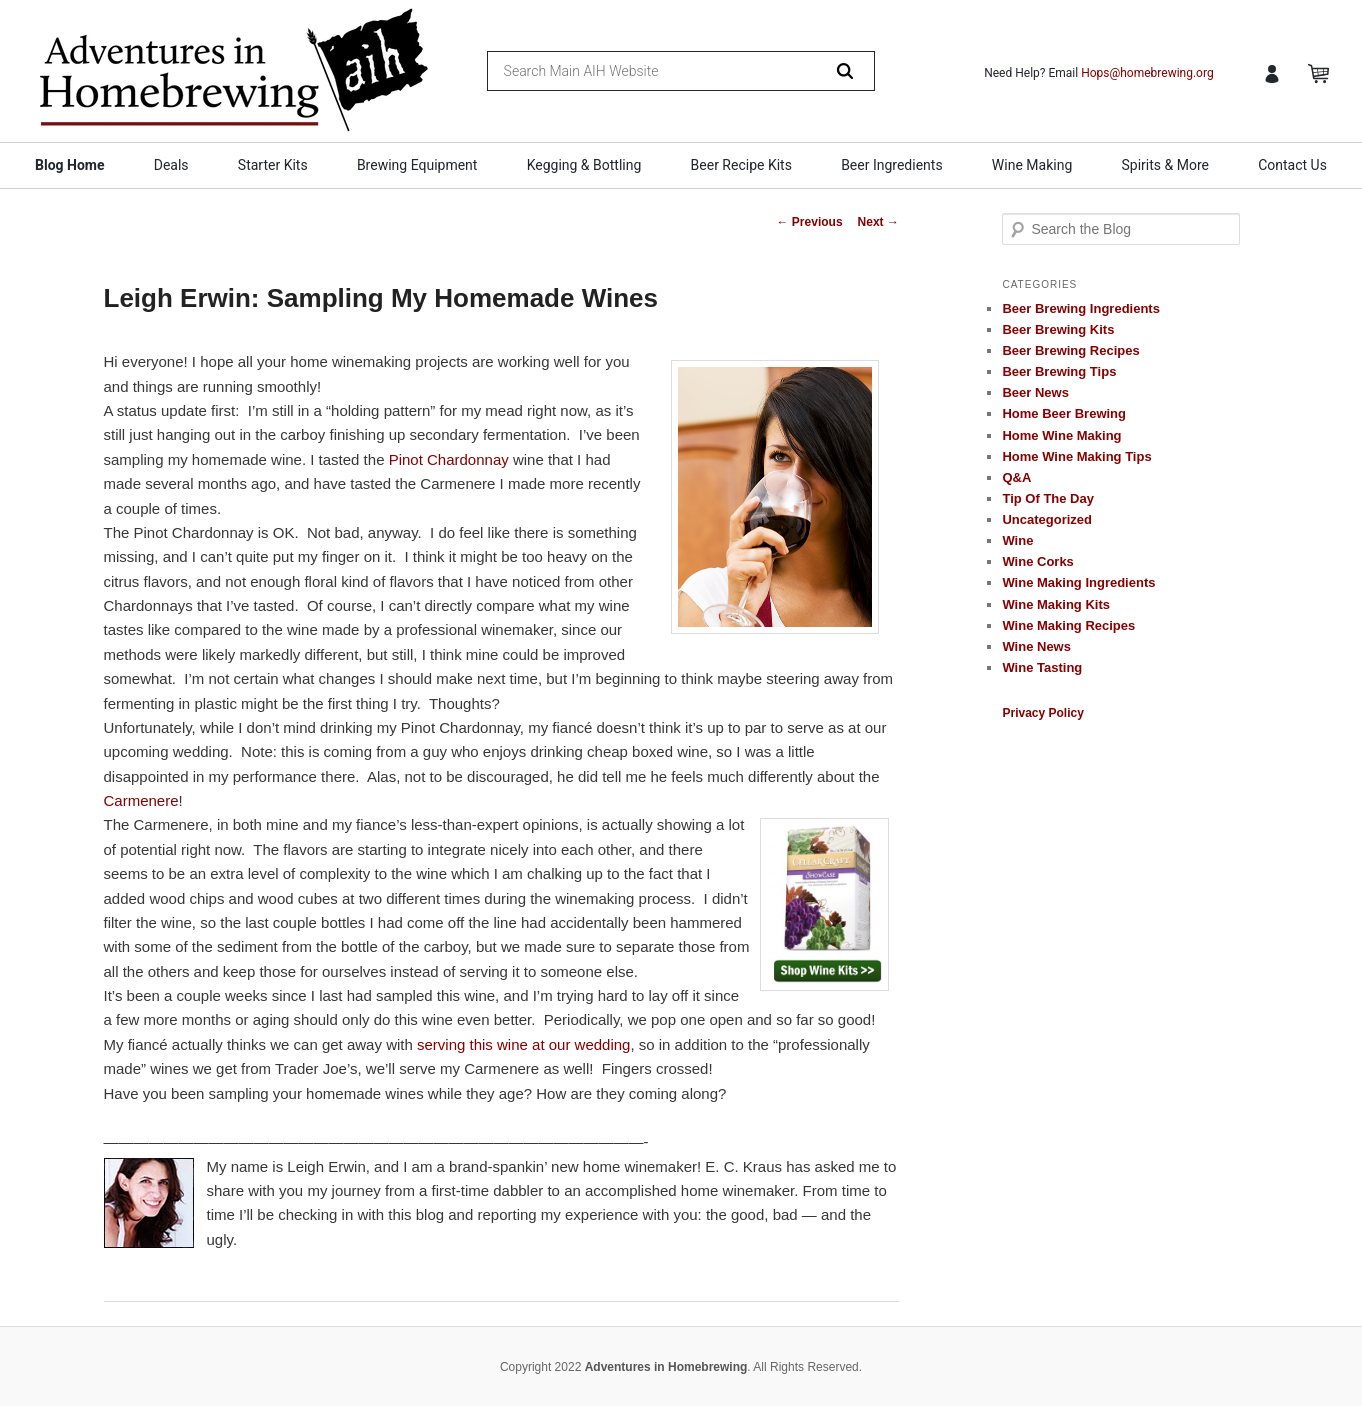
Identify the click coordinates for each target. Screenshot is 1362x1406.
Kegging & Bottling (584, 165)
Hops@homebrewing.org (1147, 73)
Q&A (1016, 477)
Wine (1017, 540)
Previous (810, 222)
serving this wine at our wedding (523, 1044)
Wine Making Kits (1056, 604)
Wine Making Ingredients (1078, 582)
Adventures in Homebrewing (666, 1367)
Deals (171, 165)
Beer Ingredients (892, 165)
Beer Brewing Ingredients (1080, 308)
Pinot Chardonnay (449, 459)
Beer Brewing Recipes (1070, 350)
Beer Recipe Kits (741, 165)
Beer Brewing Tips (1059, 371)
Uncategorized (1047, 519)
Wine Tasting (1042, 667)
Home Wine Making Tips (1076, 456)
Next (878, 222)
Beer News (1035, 392)
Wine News (1036, 646)
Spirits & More (1164, 165)
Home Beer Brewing (1064, 413)
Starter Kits (273, 165)
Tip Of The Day (1048, 498)
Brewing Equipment (417, 165)
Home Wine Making (1061, 435)
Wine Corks (1037, 561)
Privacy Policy (1042, 713)
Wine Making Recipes (1068, 625)
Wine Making (1032, 165)
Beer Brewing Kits (1058, 329)
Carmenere (141, 800)
